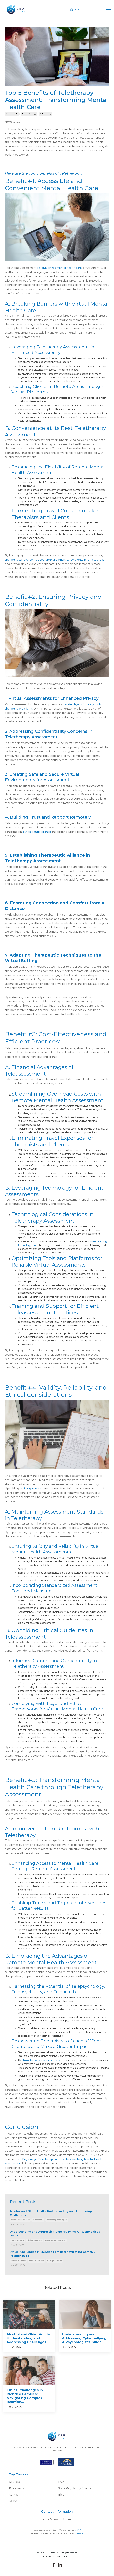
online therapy (29, 114)
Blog (61, 2494)
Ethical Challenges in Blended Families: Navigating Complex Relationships (52, 2253)
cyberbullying (17, 2240)
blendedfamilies (18, 2261)
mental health (12, 114)
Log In (76, 9)
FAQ (61, 2481)
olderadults (37, 2220)
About (13, 2500)
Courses (14, 2481)
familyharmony (54, 2261)
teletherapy (45, 114)
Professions (16, 2488)
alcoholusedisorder (20, 2220)
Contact (14, 2494)
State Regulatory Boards (74, 2488)
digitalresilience (34, 2240)
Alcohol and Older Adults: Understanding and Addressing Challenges (51, 2213)
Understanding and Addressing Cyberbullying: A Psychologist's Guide (55, 2233)
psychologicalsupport (56, 2220)
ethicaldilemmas (36, 2261)
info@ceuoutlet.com (57, 2519)
